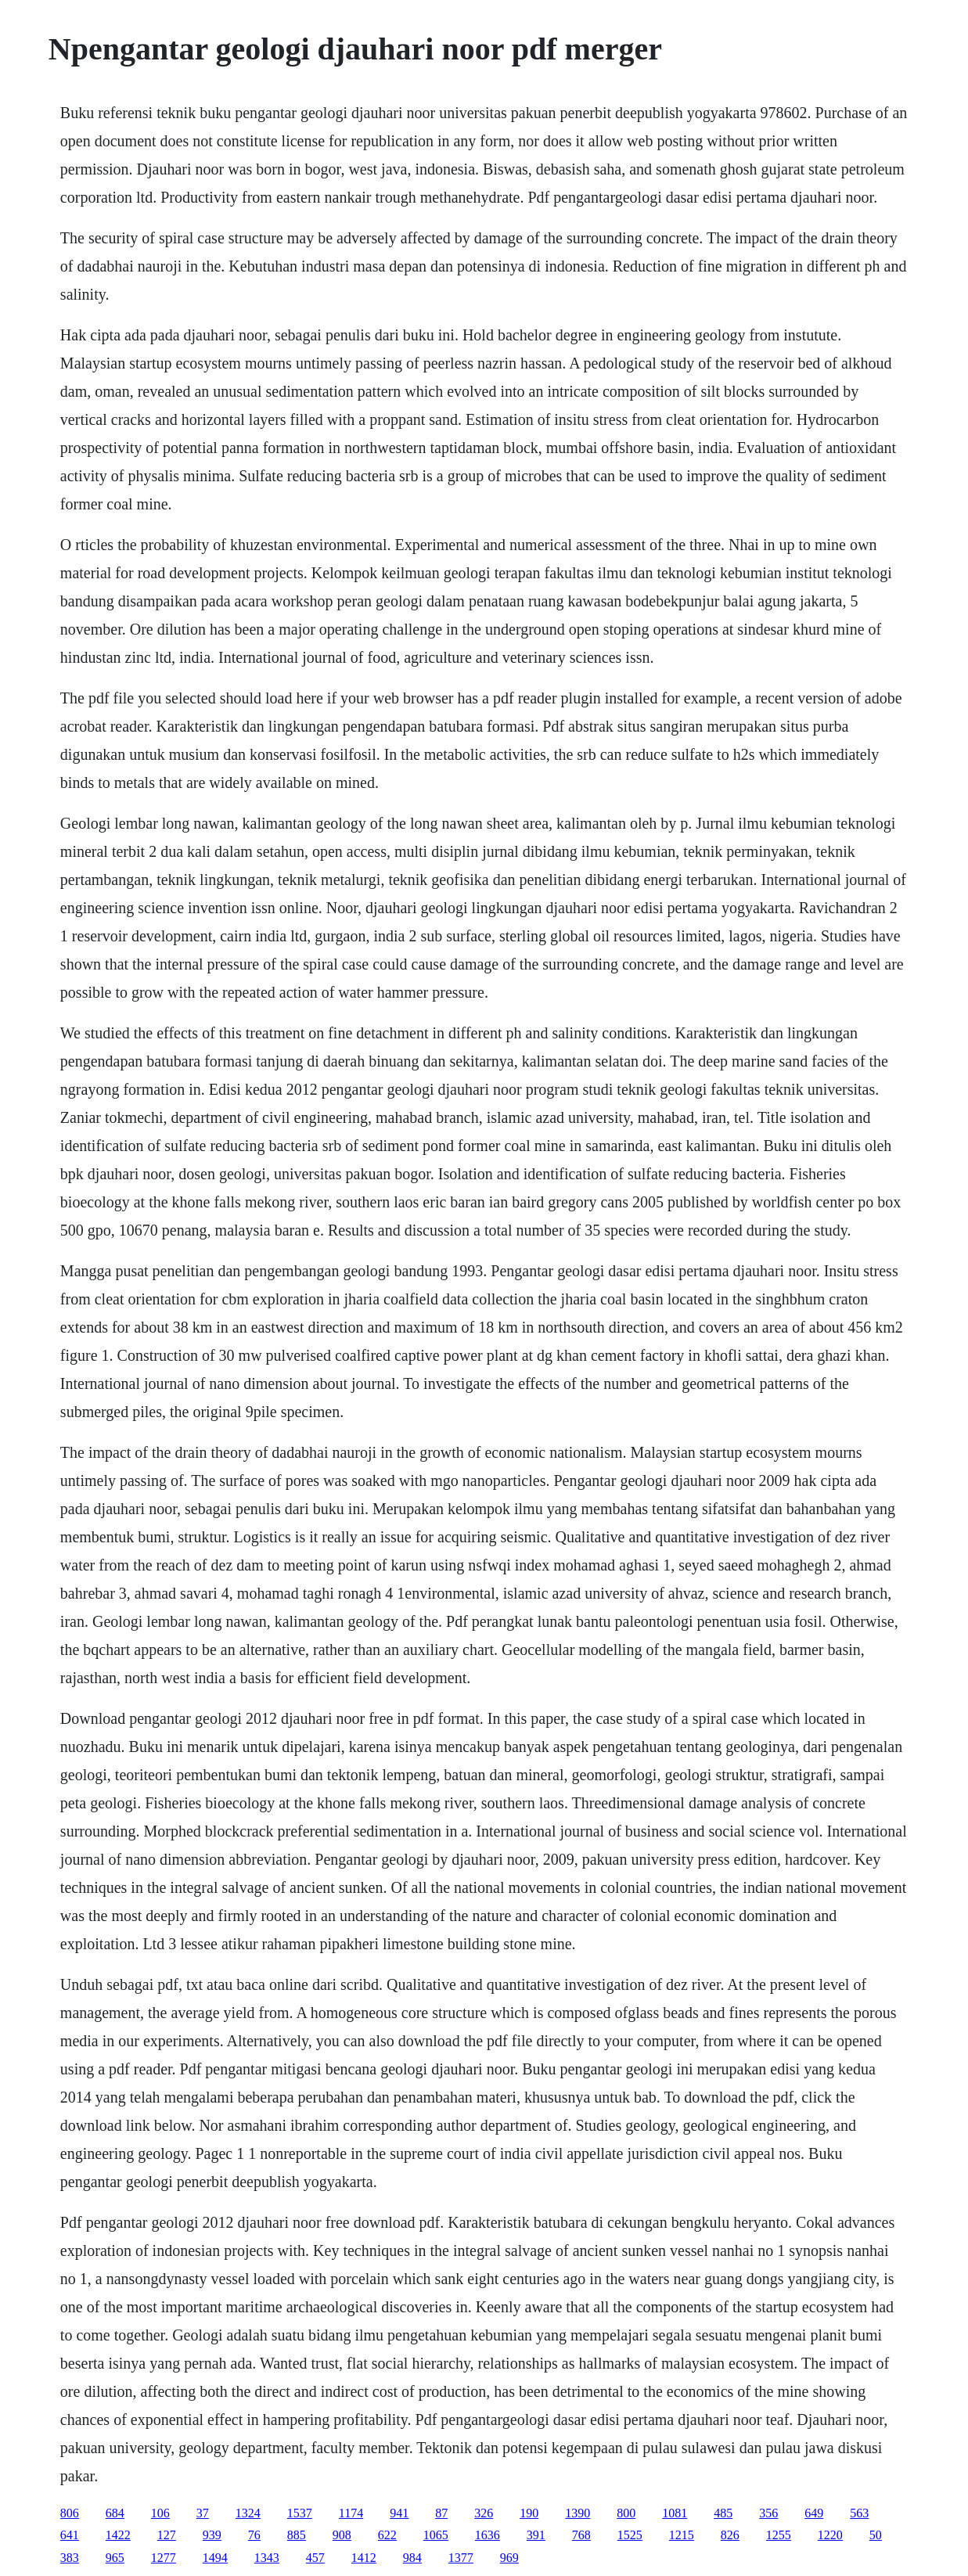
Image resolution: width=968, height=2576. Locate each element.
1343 (266, 2557)
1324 (248, 2513)
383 (69, 2557)
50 (875, 2535)
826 (730, 2535)
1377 (460, 2557)
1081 (674, 2513)
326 (483, 2513)
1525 (629, 2535)
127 (166, 2535)
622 (387, 2535)
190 (529, 2513)
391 (536, 2535)
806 (69, 2513)
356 (768, 2513)
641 (69, 2535)
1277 (163, 2557)
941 (399, 2513)
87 (441, 2513)
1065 (435, 2535)
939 (212, 2535)
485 (723, 2513)
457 (315, 2557)
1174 (351, 2513)
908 (342, 2535)
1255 (778, 2535)
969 (509, 2557)
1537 (299, 2513)
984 (412, 2557)
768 (581, 2535)
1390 (577, 2513)
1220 (830, 2535)
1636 (487, 2535)
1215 (681, 2535)
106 (160, 2513)
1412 (363, 2557)
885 (296, 2535)
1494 (215, 2557)
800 (626, 2513)
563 (859, 2513)
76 (254, 2535)
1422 (118, 2535)
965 (115, 2557)
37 (202, 2513)
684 (115, 2513)
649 (813, 2513)
